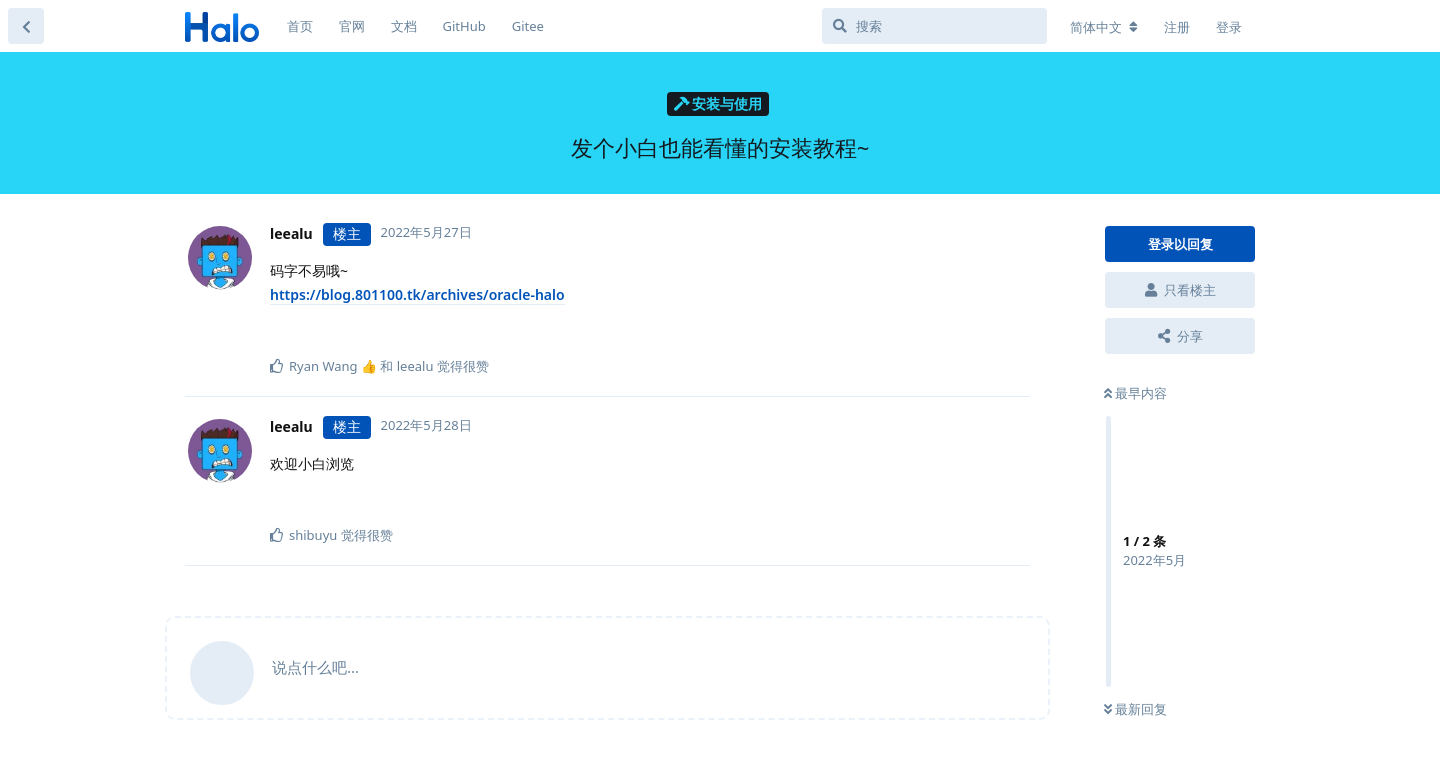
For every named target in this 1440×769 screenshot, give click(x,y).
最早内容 (1135, 393)
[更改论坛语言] (1104, 27)
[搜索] (934, 26)
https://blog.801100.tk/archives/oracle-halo (417, 294)
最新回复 (1135, 709)
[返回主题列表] (26, 26)
